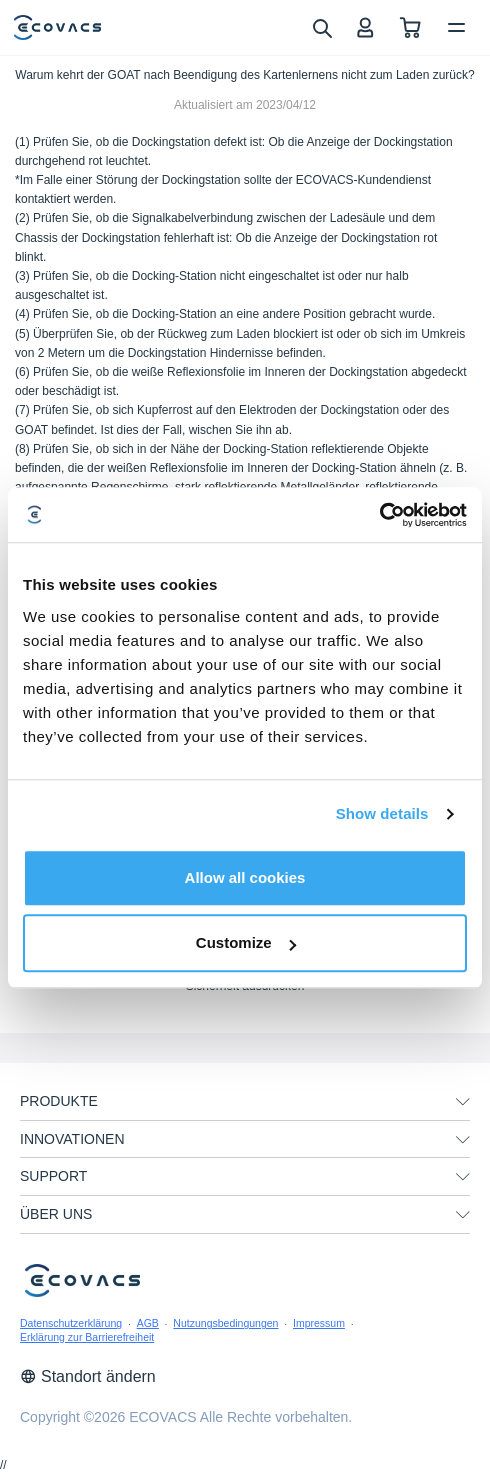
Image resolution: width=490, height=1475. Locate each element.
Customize (246, 942)
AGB (148, 1323)
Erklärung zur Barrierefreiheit (87, 1337)
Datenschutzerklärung (71, 1323)
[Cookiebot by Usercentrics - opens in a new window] (379, 515)
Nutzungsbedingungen (225, 1323)
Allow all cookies (245, 877)
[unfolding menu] (463, 1102)
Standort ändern (88, 1376)
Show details (382, 813)
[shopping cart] (410, 27)
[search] (321, 27)
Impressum (319, 1323)
